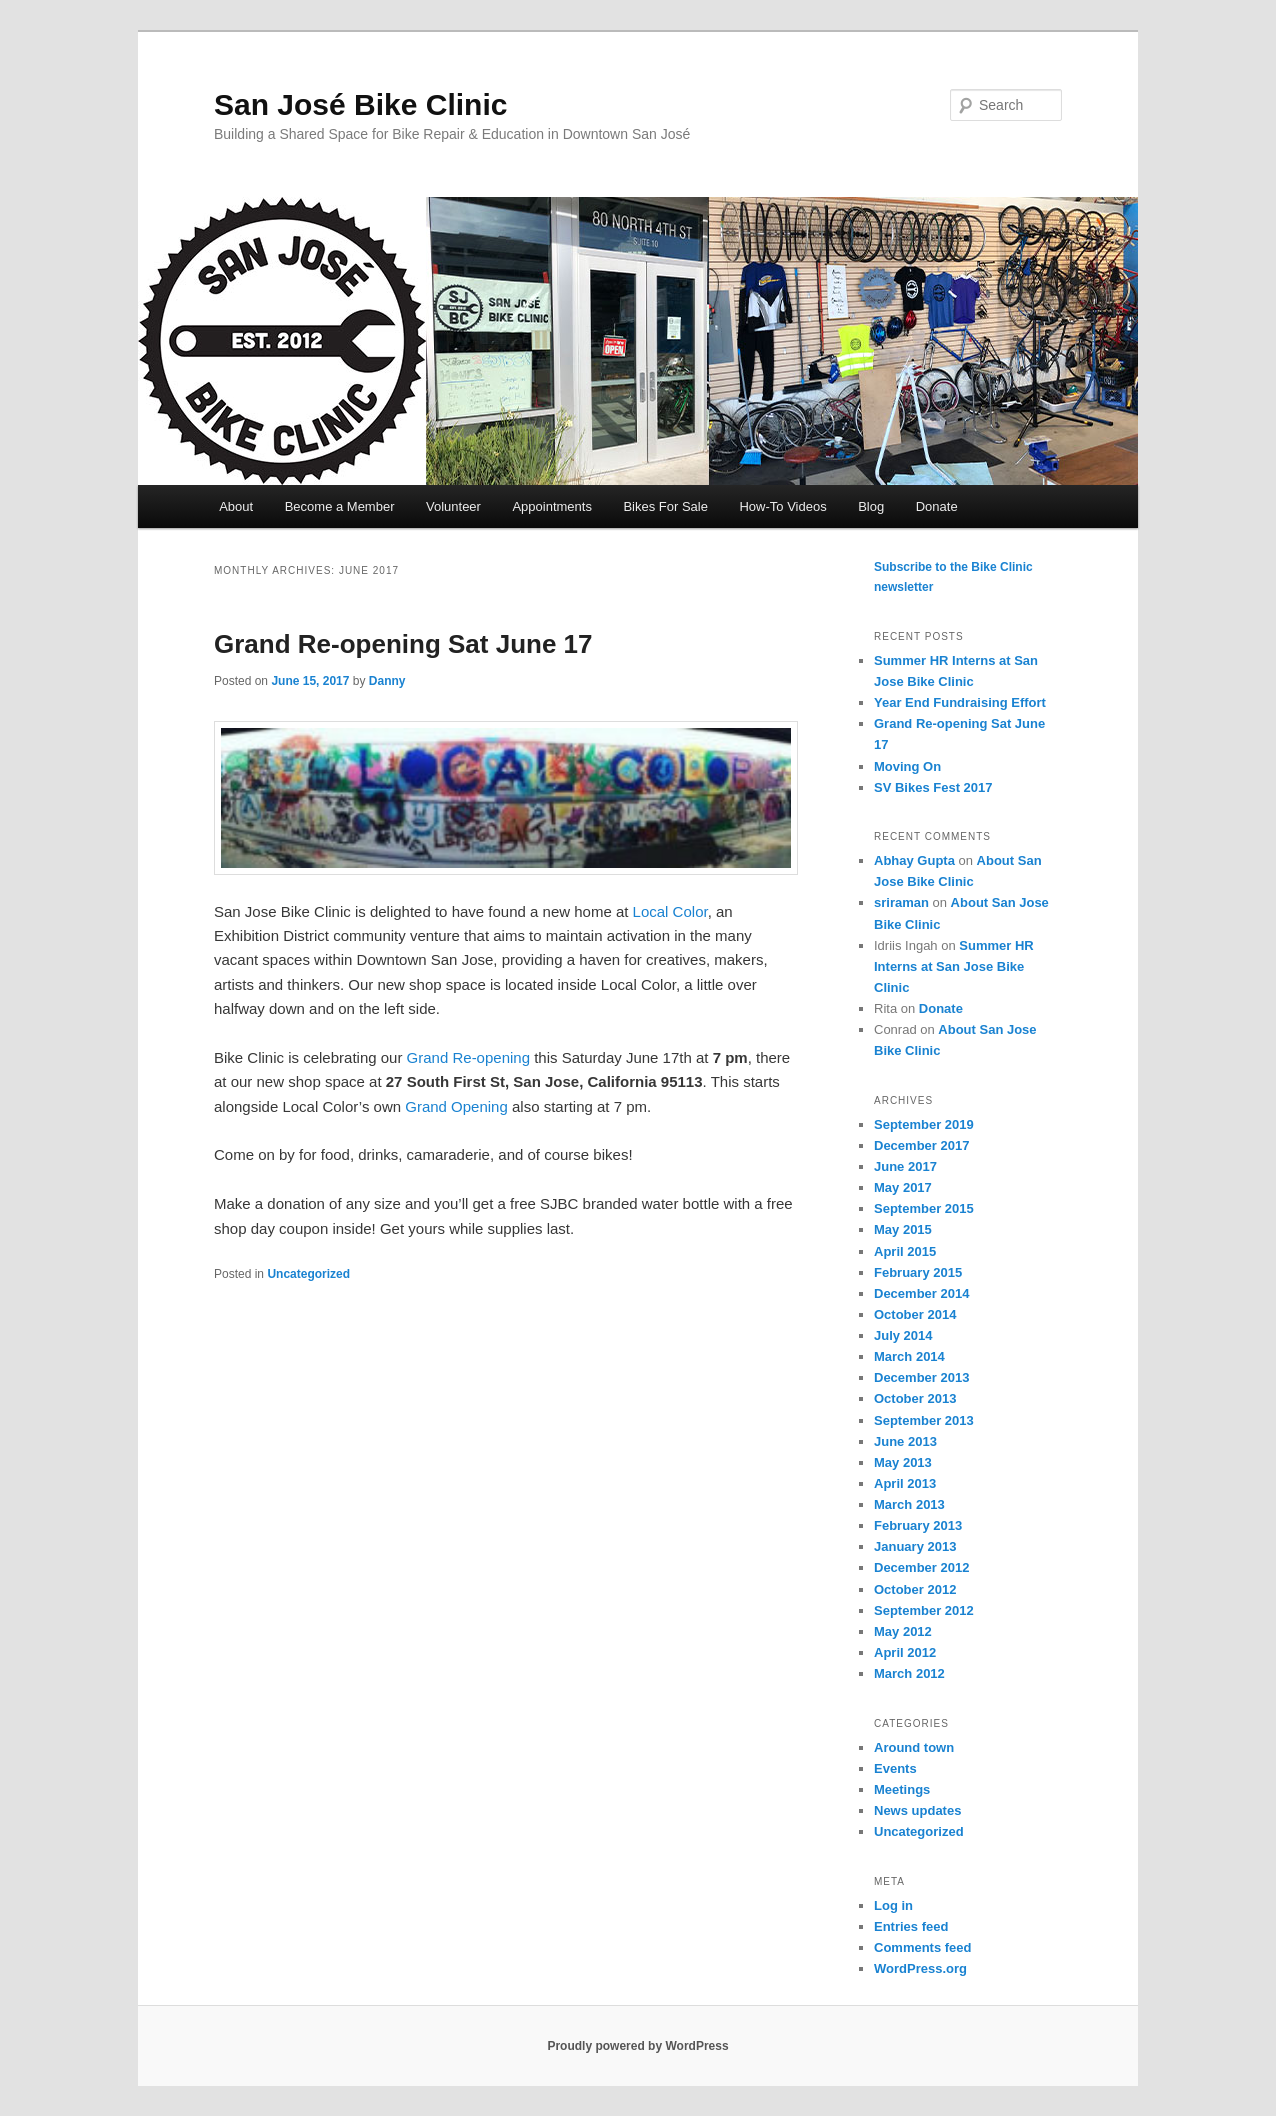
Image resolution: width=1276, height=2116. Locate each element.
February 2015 (918, 1272)
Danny (387, 681)
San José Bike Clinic (360, 104)
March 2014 (909, 1356)
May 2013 (903, 1462)
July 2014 (903, 1335)
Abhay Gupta (914, 860)
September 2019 (924, 1124)
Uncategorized (308, 1274)
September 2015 (924, 1208)
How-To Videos (782, 506)
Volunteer (453, 506)
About (236, 506)
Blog (871, 506)
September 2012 (924, 1610)
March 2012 (909, 1673)
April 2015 (905, 1251)
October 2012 (915, 1589)
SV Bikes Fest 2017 (933, 787)
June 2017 (905, 1166)
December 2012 (921, 1567)
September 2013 (924, 1420)
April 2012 (905, 1652)
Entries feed (911, 1926)
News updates (917, 1810)
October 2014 (915, 1314)
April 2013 (905, 1483)
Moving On (907, 766)
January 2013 (915, 1546)
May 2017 (903, 1187)
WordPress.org (920, 1968)
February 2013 (918, 1525)
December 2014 (921, 1293)
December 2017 (921, 1145)
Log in (893, 1905)
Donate (937, 506)
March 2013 (909, 1504)
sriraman (901, 902)
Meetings (902, 1789)
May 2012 (903, 1631)
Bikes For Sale (665, 506)
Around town (914, 1747)
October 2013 (915, 1398)
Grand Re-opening (468, 1057)
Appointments (552, 506)
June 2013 (905, 1441)
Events (895, 1768)
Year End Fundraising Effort (960, 702)
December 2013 (921, 1377)
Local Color (670, 911)
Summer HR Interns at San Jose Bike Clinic (954, 966)
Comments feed (923, 1947)
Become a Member (340, 506)
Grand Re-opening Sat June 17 (403, 644)
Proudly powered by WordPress (637, 2046)
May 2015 (903, 1229)
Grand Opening (456, 1106)
